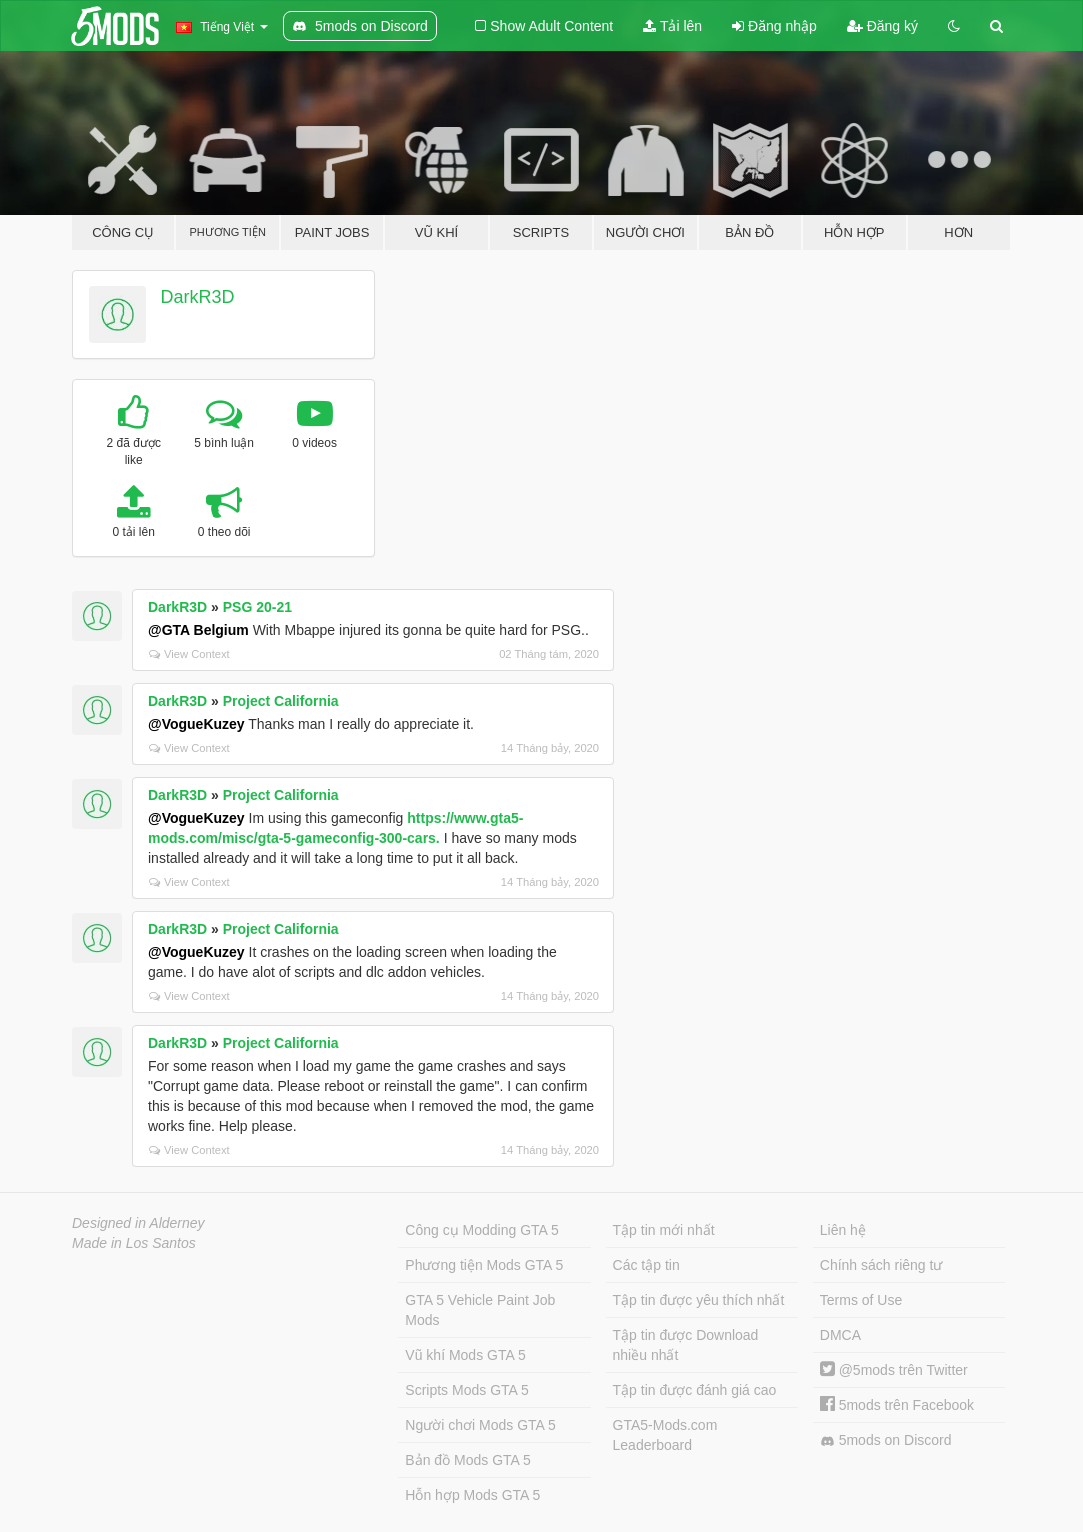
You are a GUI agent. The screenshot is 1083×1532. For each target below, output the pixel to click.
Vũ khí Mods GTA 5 (465, 1355)
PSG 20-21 (257, 607)
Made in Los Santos (134, 1243)
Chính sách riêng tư (881, 1265)
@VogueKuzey (196, 724)
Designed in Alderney (138, 1223)
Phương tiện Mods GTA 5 (484, 1265)
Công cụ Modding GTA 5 (481, 1230)
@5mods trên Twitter (894, 1370)
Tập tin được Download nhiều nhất (686, 1345)
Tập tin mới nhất (664, 1230)
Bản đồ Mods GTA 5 (467, 1460)
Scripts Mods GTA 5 (466, 1390)
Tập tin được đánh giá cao (695, 1390)
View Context (189, 654)
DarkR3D (198, 297)
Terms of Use (861, 1300)
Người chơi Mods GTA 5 (480, 1425)
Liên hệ (843, 1230)
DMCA (840, 1335)
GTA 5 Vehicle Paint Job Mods (480, 1310)
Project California (281, 701)
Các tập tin (646, 1265)
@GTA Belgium (198, 630)
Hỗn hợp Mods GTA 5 (472, 1495)
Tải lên (672, 26)
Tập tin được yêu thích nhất (699, 1300)
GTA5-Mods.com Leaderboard (665, 1435)
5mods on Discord (886, 1440)
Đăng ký (882, 26)
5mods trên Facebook (897, 1405)
